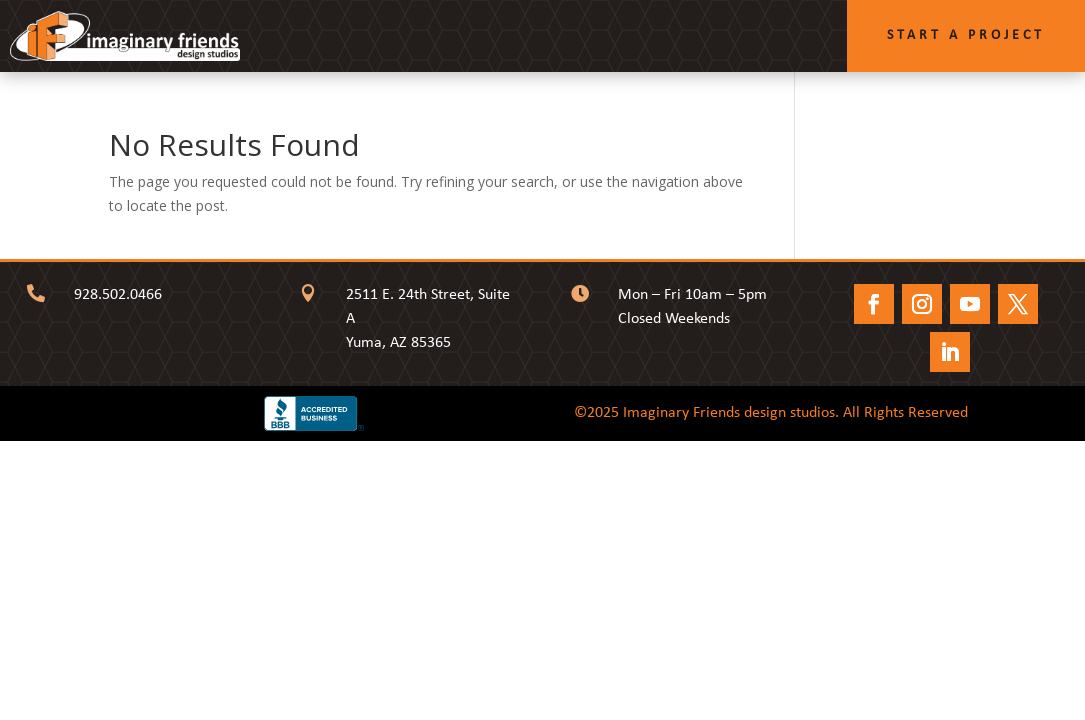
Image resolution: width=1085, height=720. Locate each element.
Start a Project (966, 35)
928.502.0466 (118, 295)
